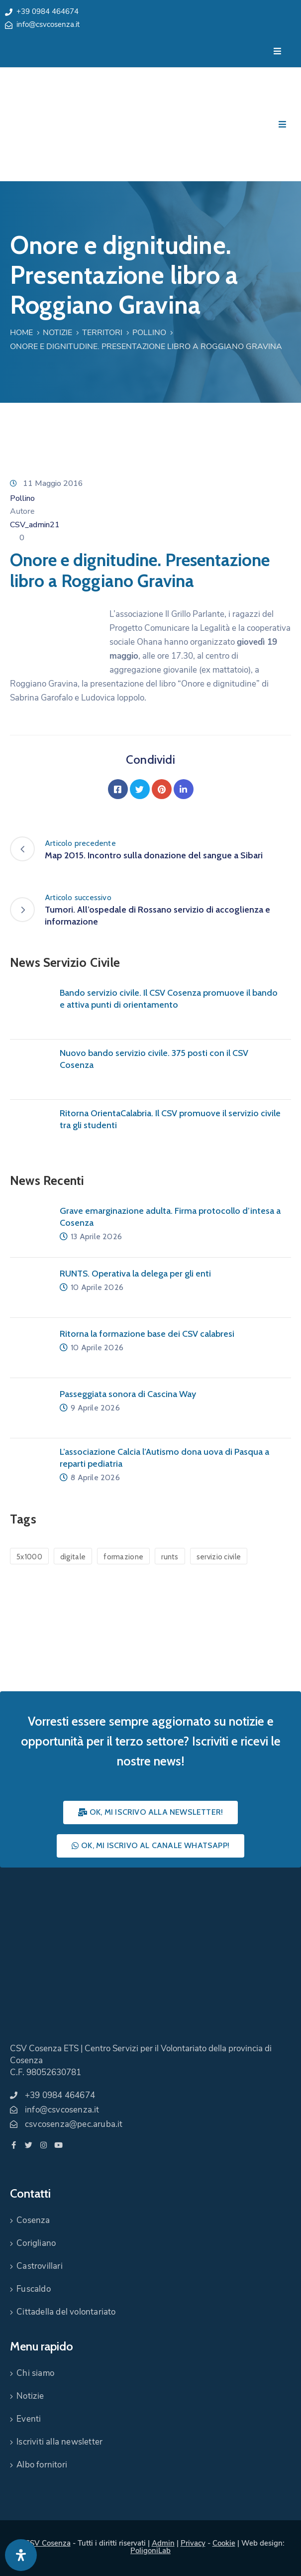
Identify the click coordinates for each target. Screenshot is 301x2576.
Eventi (28, 2419)
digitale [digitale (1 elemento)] (73, 1556)
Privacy (193, 2543)
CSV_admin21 (35, 524)
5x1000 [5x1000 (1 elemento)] (29, 1556)
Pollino (149, 332)
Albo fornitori (41, 2464)
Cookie (223, 2543)
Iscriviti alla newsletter (59, 2442)
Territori (102, 332)
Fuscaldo (33, 2289)
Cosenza (33, 2220)
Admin (163, 2543)
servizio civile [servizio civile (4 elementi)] (219, 1556)
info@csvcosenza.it (48, 24)
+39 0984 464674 (47, 11)
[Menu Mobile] (277, 51)
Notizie (57, 332)
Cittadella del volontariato (65, 2312)
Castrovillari (39, 2266)
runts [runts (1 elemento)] (170, 1556)
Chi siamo (35, 2373)
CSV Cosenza (48, 2543)
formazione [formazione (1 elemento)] (123, 1556)
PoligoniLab (150, 2551)
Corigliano (36, 2243)
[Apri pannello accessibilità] (21, 2555)
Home (21, 332)
